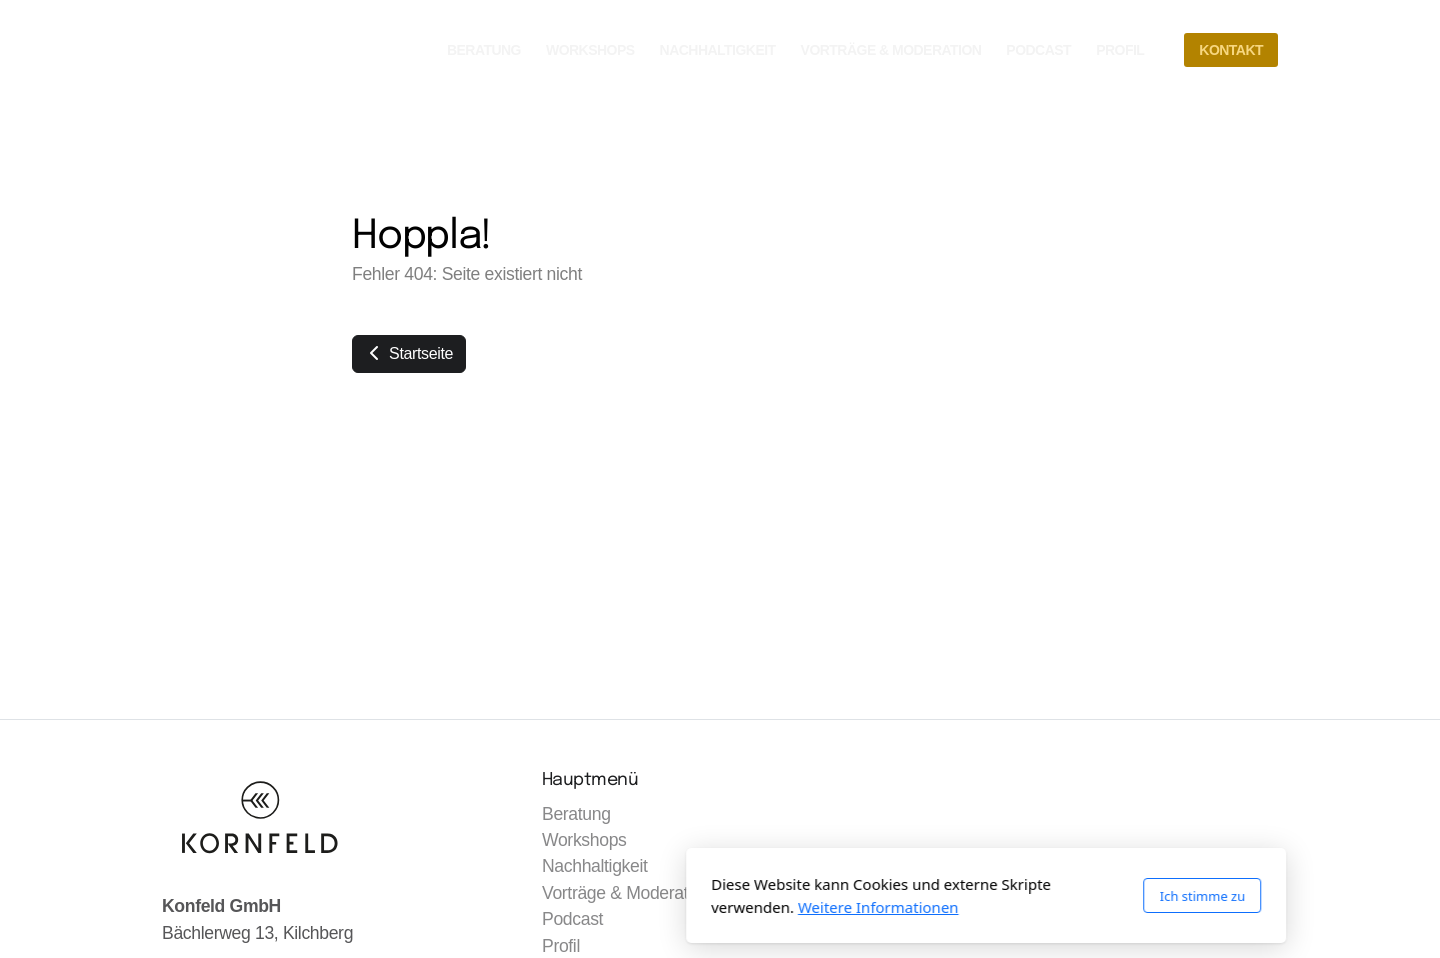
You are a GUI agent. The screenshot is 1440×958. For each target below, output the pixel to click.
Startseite (409, 353)
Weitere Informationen (612, 907)
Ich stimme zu (936, 896)
